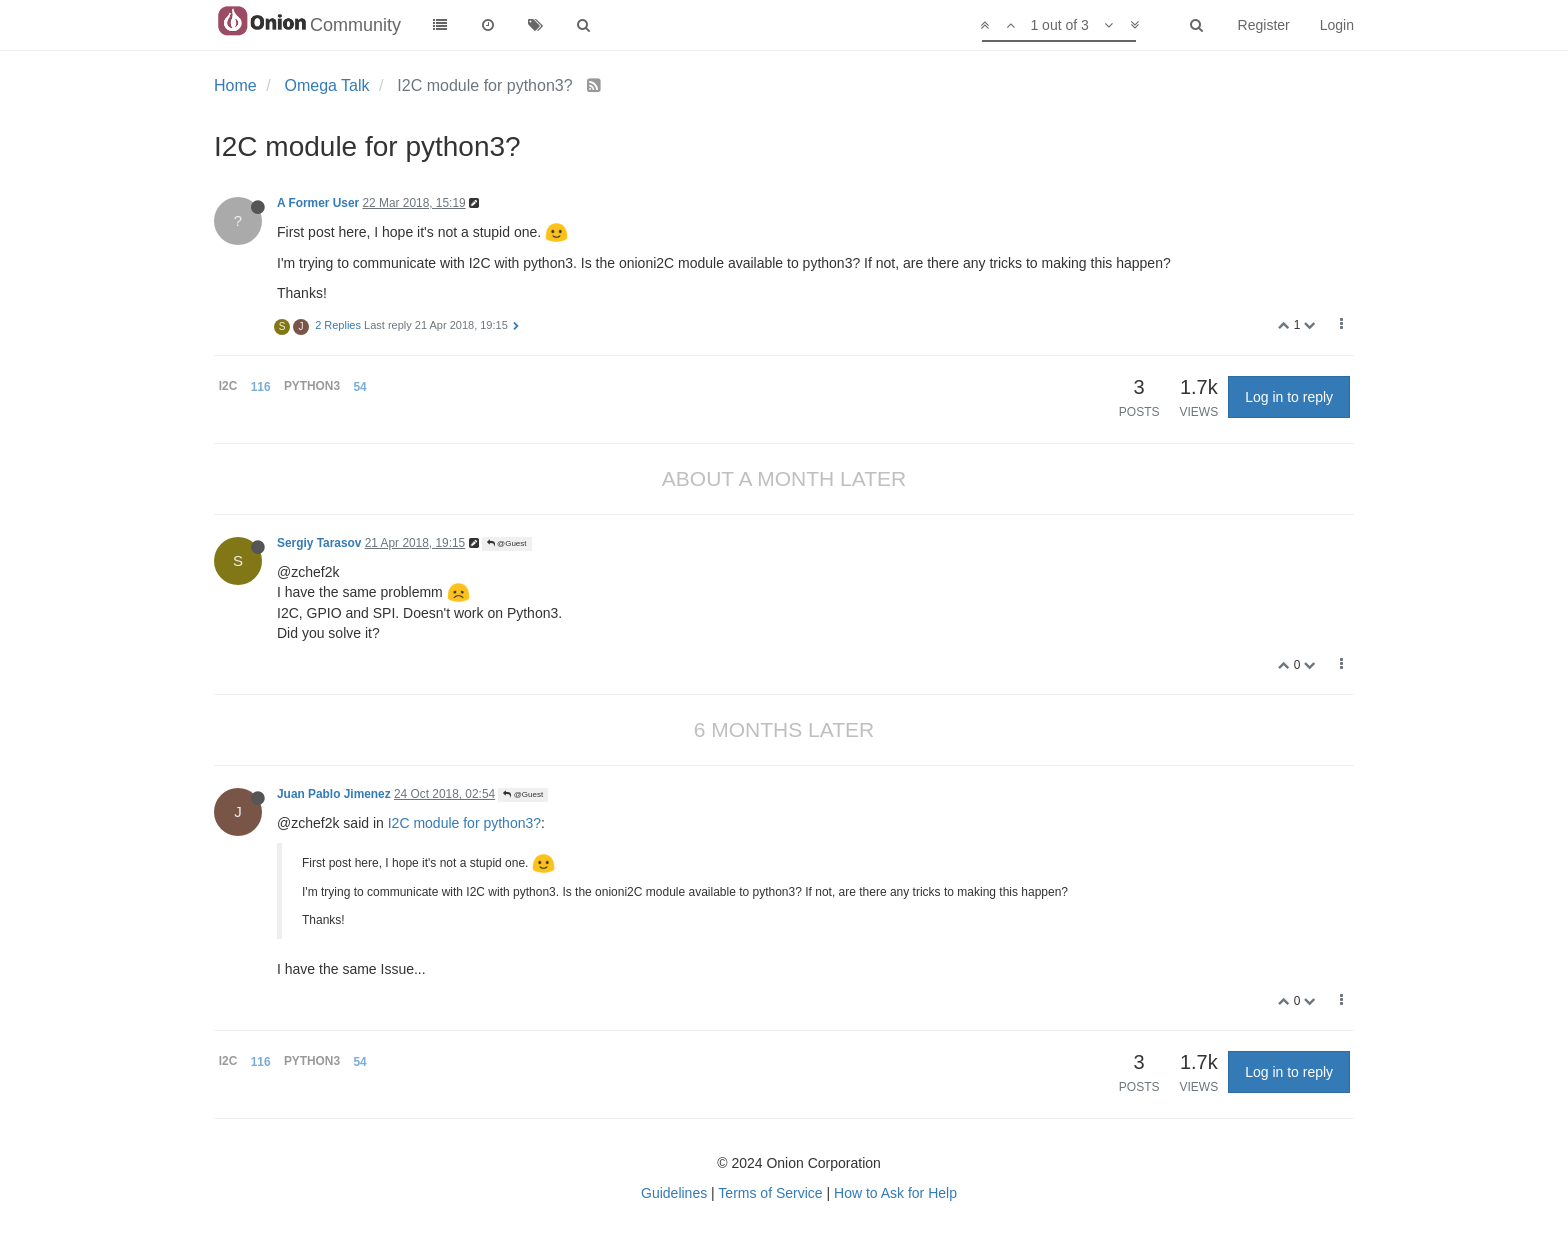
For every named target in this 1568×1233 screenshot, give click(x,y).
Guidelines (674, 1193)
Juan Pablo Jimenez (334, 794)
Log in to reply (1289, 397)
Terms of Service (770, 1193)
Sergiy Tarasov (319, 543)
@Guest (507, 543)
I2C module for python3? (464, 823)
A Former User (318, 203)
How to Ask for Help (895, 1193)
